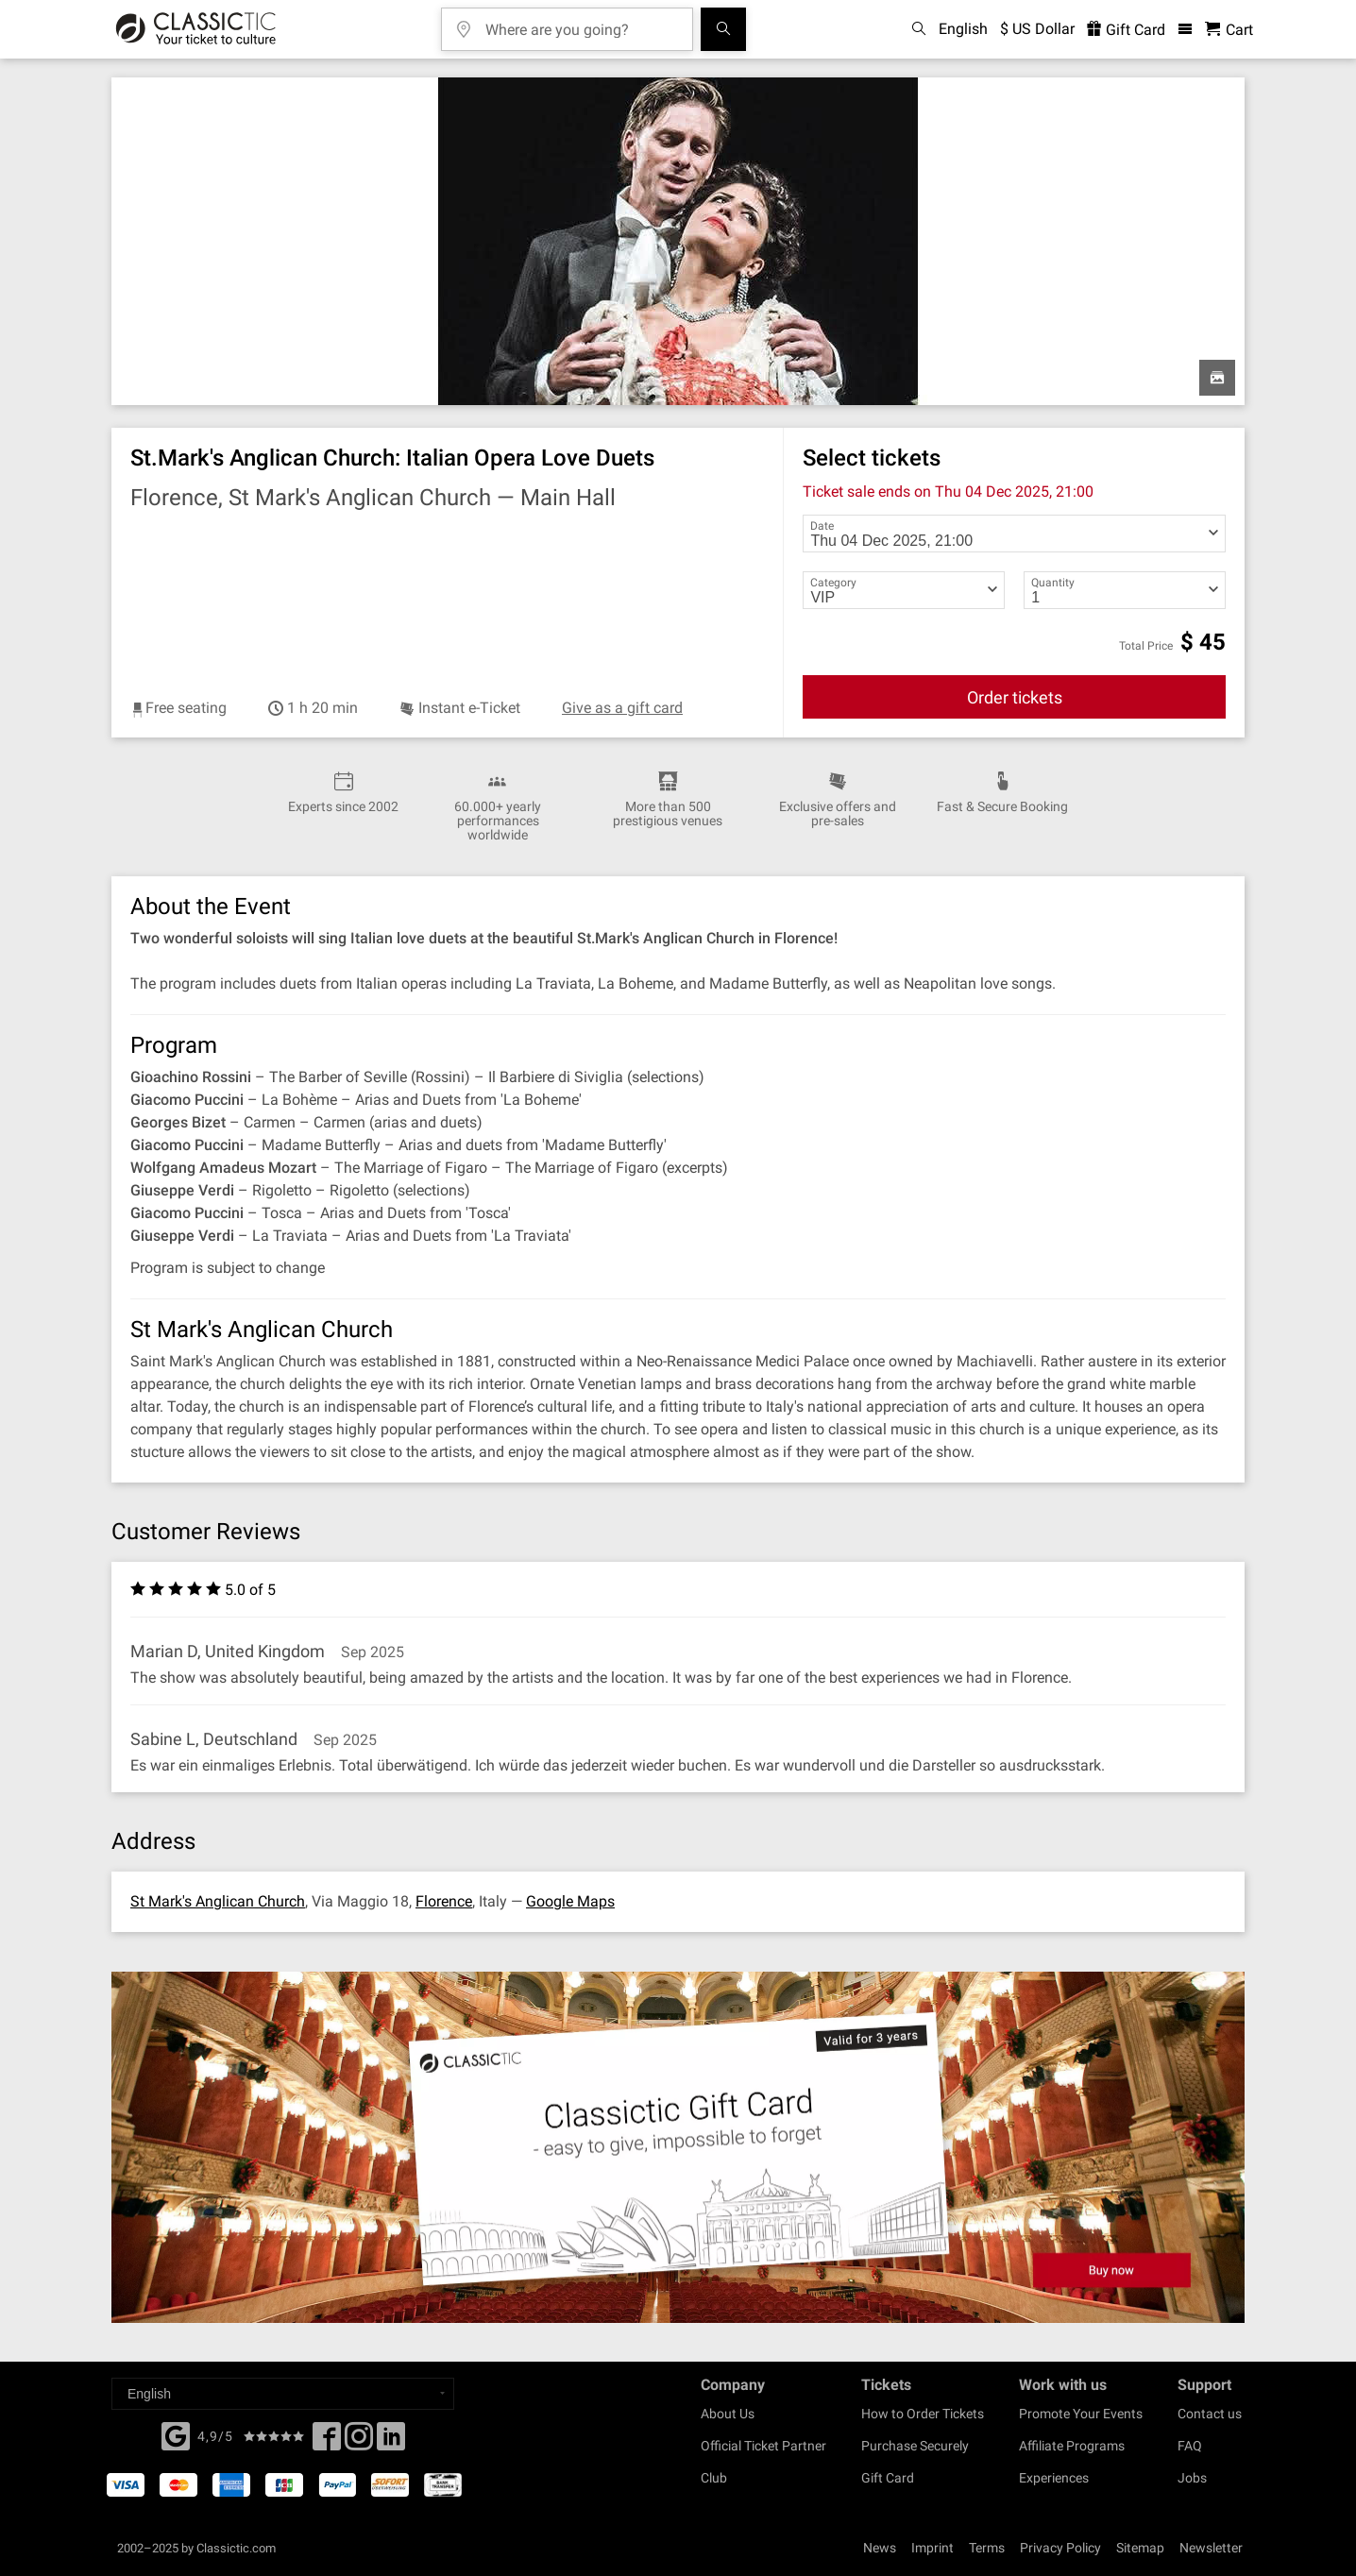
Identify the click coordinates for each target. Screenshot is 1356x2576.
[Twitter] (359, 2441)
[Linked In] (391, 2441)
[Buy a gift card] (678, 2148)
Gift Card (887, 2477)
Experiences (1054, 2477)
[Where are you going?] (580, 23)
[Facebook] (175, 2434)
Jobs (1192, 2477)
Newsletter (1211, 2547)
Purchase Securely (915, 2445)
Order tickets (1014, 697)
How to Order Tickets (922, 2413)
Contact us (1210, 2413)
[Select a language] (282, 2394)
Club (714, 2477)
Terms (987, 2547)
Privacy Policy (1060, 2547)
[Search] (723, 29)
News (879, 2547)
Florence (443, 1901)
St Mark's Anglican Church (217, 1901)
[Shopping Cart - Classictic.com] (1229, 30)
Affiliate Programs (1072, 2445)
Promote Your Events (1081, 2413)
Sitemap (1140, 2547)
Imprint (932, 2547)
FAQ (1190, 2445)
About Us (727, 2413)
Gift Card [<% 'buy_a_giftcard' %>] (1126, 30)
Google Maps (570, 1901)
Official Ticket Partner (763, 2445)
